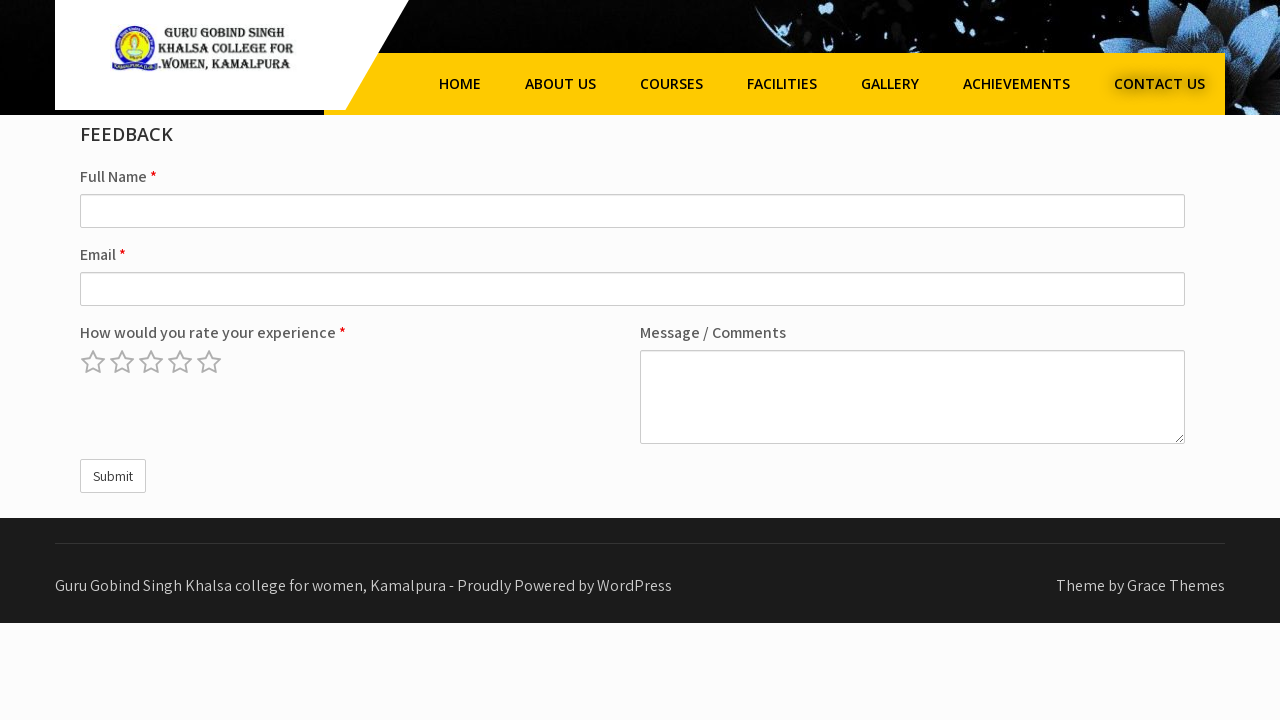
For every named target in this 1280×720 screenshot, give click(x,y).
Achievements (1016, 83)
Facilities (782, 83)
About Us (560, 83)
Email (103, 254)
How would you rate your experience (213, 332)
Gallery (890, 83)
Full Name (118, 176)
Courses (671, 83)
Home (460, 83)
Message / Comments (713, 332)
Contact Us (1159, 83)
